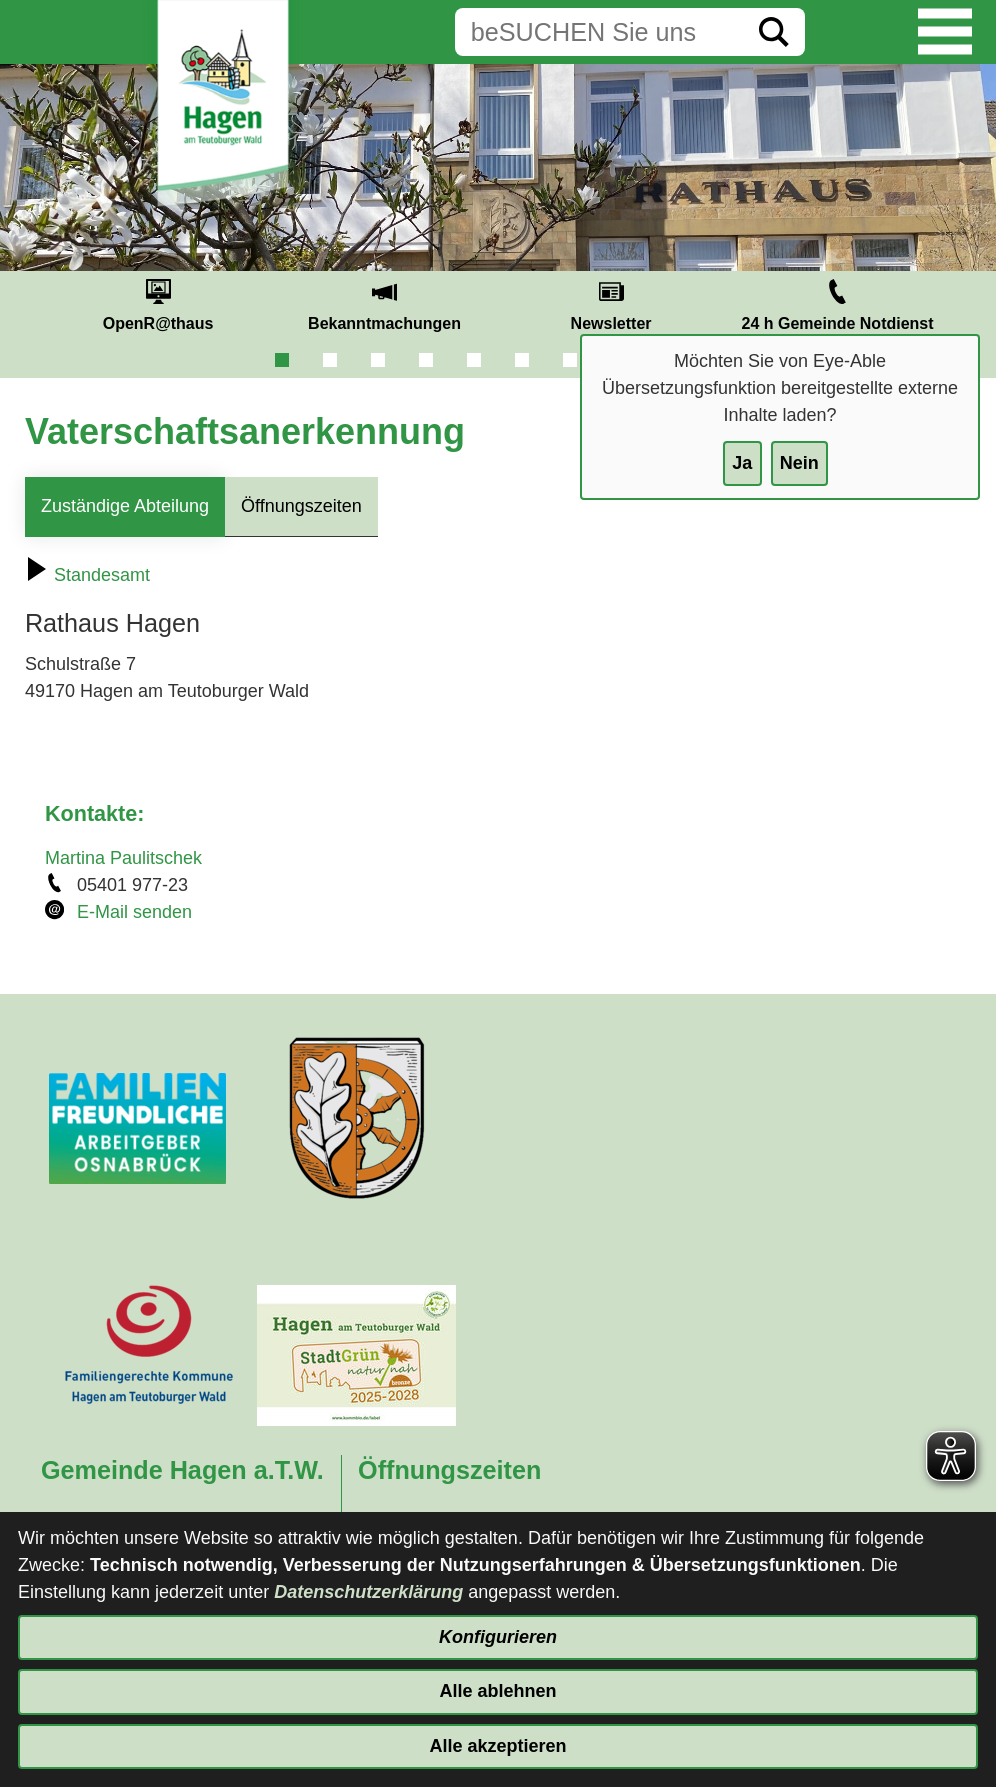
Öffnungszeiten (301, 506)
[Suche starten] (774, 32)
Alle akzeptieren (497, 1746)
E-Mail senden (134, 912)
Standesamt (87, 575)
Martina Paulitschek (123, 858)
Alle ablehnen (497, 1691)
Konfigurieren (498, 1637)
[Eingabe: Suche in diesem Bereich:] (599, 32)
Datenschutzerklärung (368, 1592)
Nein (799, 463)
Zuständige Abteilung (125, 506)
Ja (742, 463)
